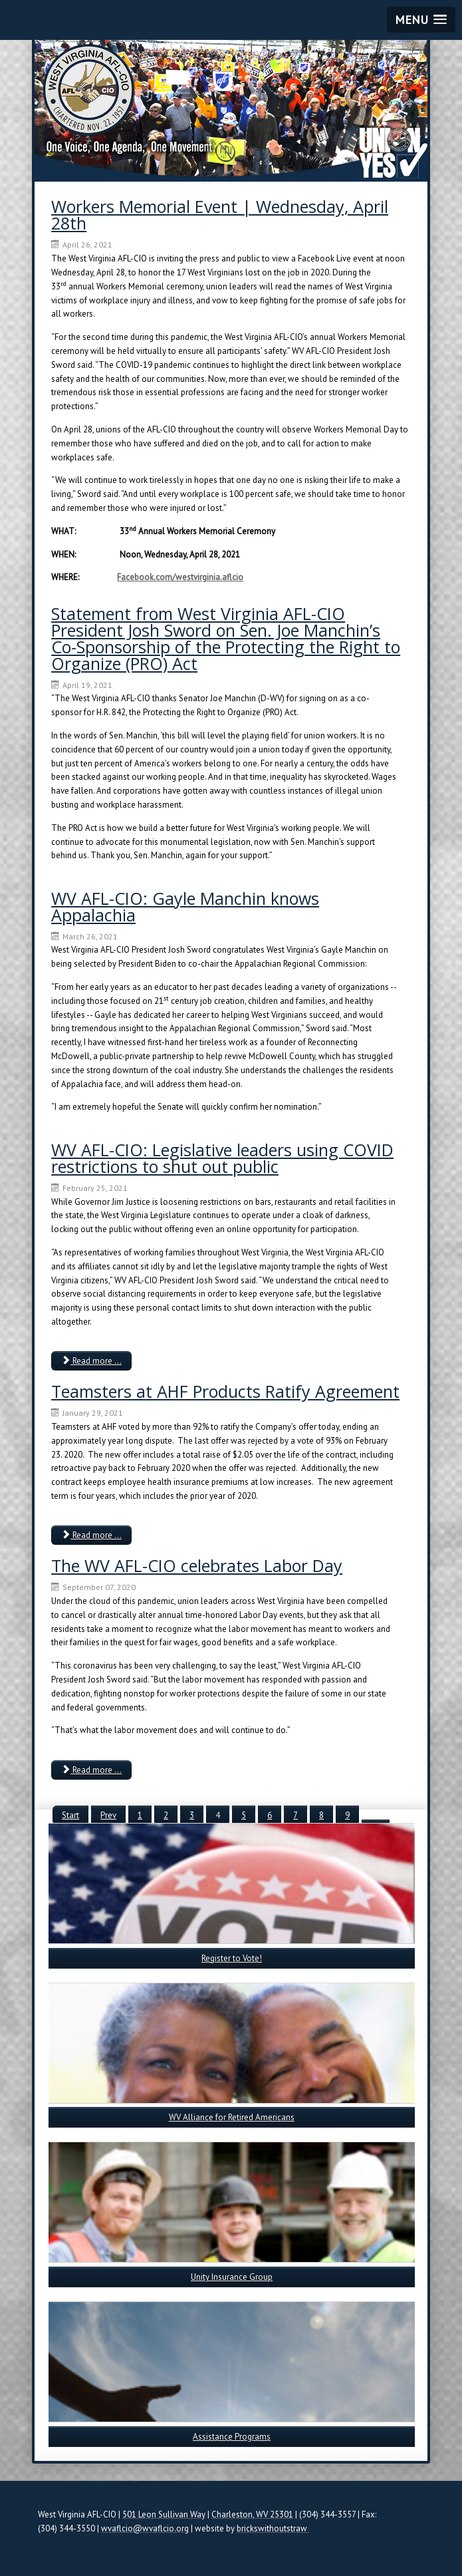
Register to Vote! (231, 1958)
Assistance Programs (232, 2436)
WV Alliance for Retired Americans (231, 2117)
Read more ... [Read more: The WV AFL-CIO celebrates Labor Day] (91, 1770)
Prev (108, 1815)
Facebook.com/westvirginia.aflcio (180, 577)
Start (70, 1815)
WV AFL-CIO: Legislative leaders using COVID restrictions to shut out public (222, 1158)
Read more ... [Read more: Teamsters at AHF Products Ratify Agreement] (91, 1535)
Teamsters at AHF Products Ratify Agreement (225, 1391)
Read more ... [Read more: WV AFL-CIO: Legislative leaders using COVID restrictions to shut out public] (91, 1361)
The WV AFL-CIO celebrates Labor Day (196, 1565)
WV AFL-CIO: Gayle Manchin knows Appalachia (185, 906)
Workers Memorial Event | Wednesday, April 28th (219, 214)
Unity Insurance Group (232, 2277)
